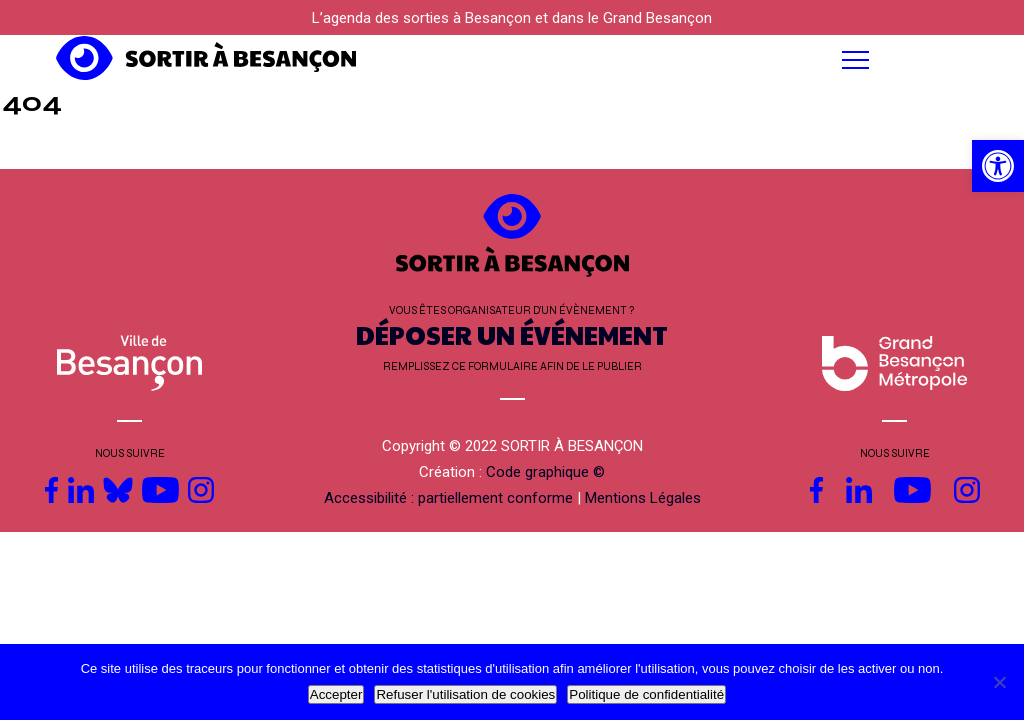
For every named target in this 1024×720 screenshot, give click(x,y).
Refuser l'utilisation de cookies (465, 694)
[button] (639, 60)
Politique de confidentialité (646, 694)
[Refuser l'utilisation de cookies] (999, 682)
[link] (998, 166)
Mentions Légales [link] (643, 498)
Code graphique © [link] (545, 472)
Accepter (336, 694)
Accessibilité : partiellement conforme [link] (448, 498)
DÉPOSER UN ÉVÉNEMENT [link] (512, 334)
